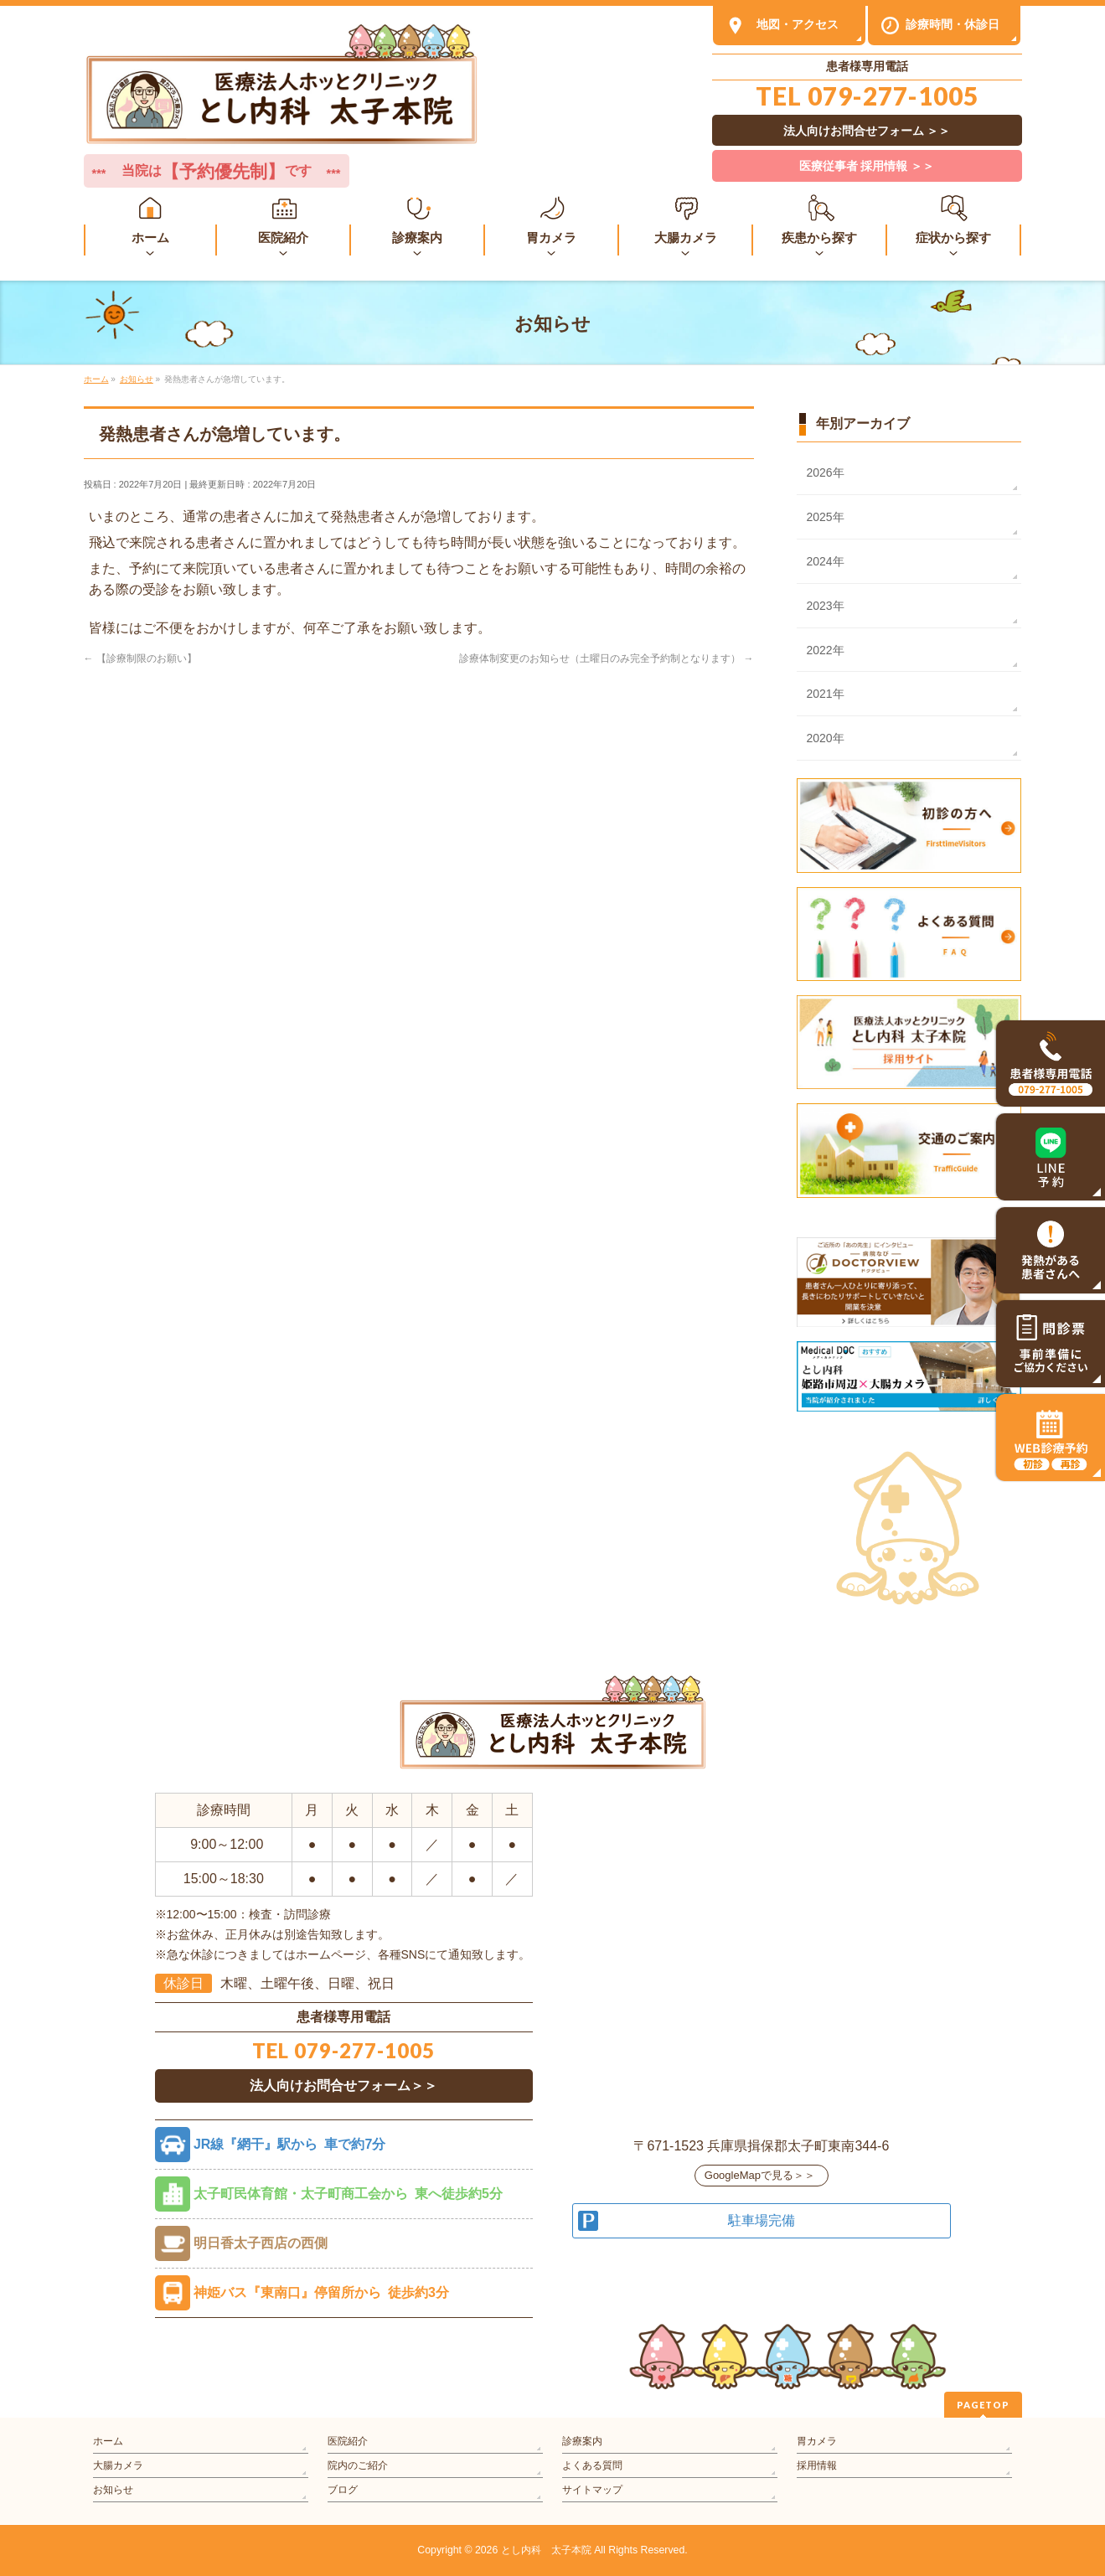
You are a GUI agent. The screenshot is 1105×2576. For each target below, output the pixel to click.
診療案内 (582, 2441)
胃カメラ (817, 2441)
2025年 (825, 517)
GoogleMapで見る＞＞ (760, 2175)
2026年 (825, 472)
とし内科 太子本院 (546, 2550)
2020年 (825, 738)
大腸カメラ (118, 2465)
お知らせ (113, 2490)
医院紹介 (348, 2441)
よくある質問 (592, 2465)
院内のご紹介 (358, 2465)
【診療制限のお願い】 (140, 658)
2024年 (825, 561)
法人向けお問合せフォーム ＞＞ (867, 130)
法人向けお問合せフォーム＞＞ (343, 2085)
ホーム (108, 2441)
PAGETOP (983, 2404)
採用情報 (817, 2465)
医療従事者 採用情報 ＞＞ (867, 166)
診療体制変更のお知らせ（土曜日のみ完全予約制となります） (606, 658)
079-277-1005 (893, 95)
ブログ (343, 2490)
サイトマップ (592, 2490)
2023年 (825, 605)
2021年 (825, 693)
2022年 (825, 650)
